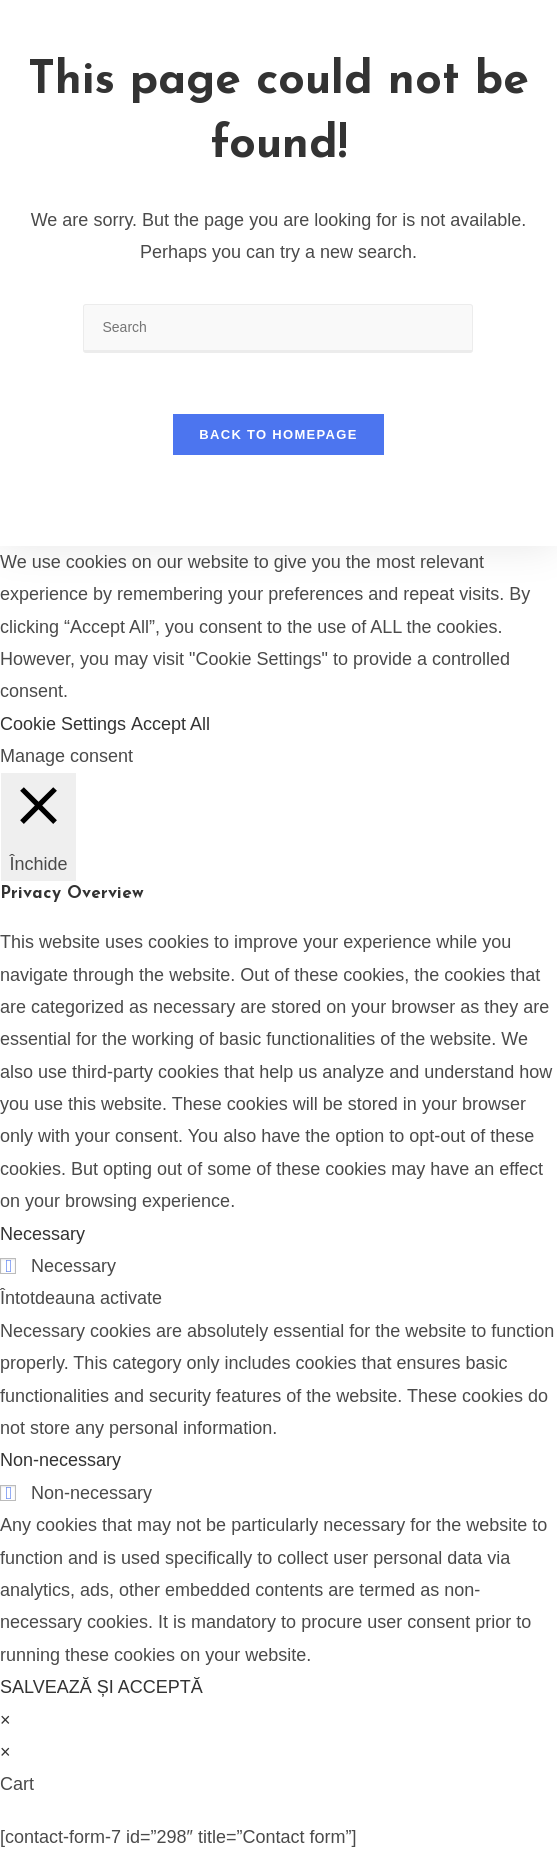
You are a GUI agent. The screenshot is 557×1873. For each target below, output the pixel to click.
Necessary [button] (42, 1234)
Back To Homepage (278, 434)
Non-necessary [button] (60, 1460)
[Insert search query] (278, 328)
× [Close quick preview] (5, 1720)
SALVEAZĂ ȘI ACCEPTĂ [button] (101, 1687)
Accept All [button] (170, 724)
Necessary (73, 1266)
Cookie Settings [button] (63, 724)
